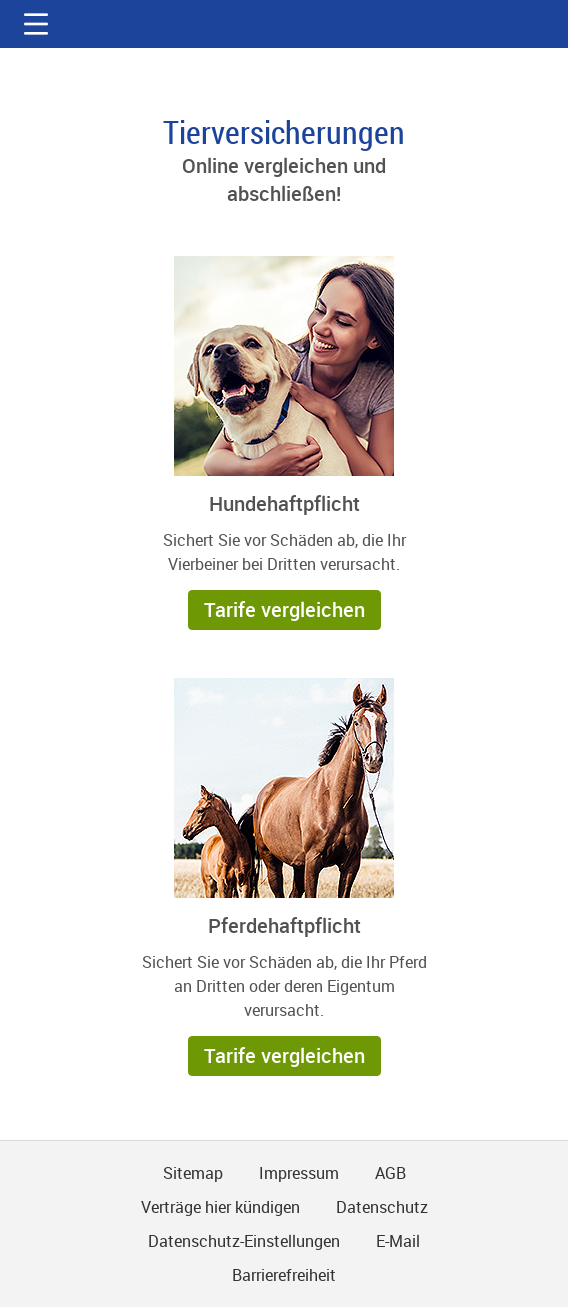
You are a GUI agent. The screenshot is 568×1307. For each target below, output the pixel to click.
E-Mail (398, 1241)
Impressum (299, 1173)
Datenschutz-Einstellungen (244, 1241)
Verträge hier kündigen (220, 1207)
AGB (390, 1173)
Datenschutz (382, 1207)
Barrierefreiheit (284, 1275)
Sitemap (193, 1173)
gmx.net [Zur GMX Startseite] (284, 24)
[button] (36, 24)
